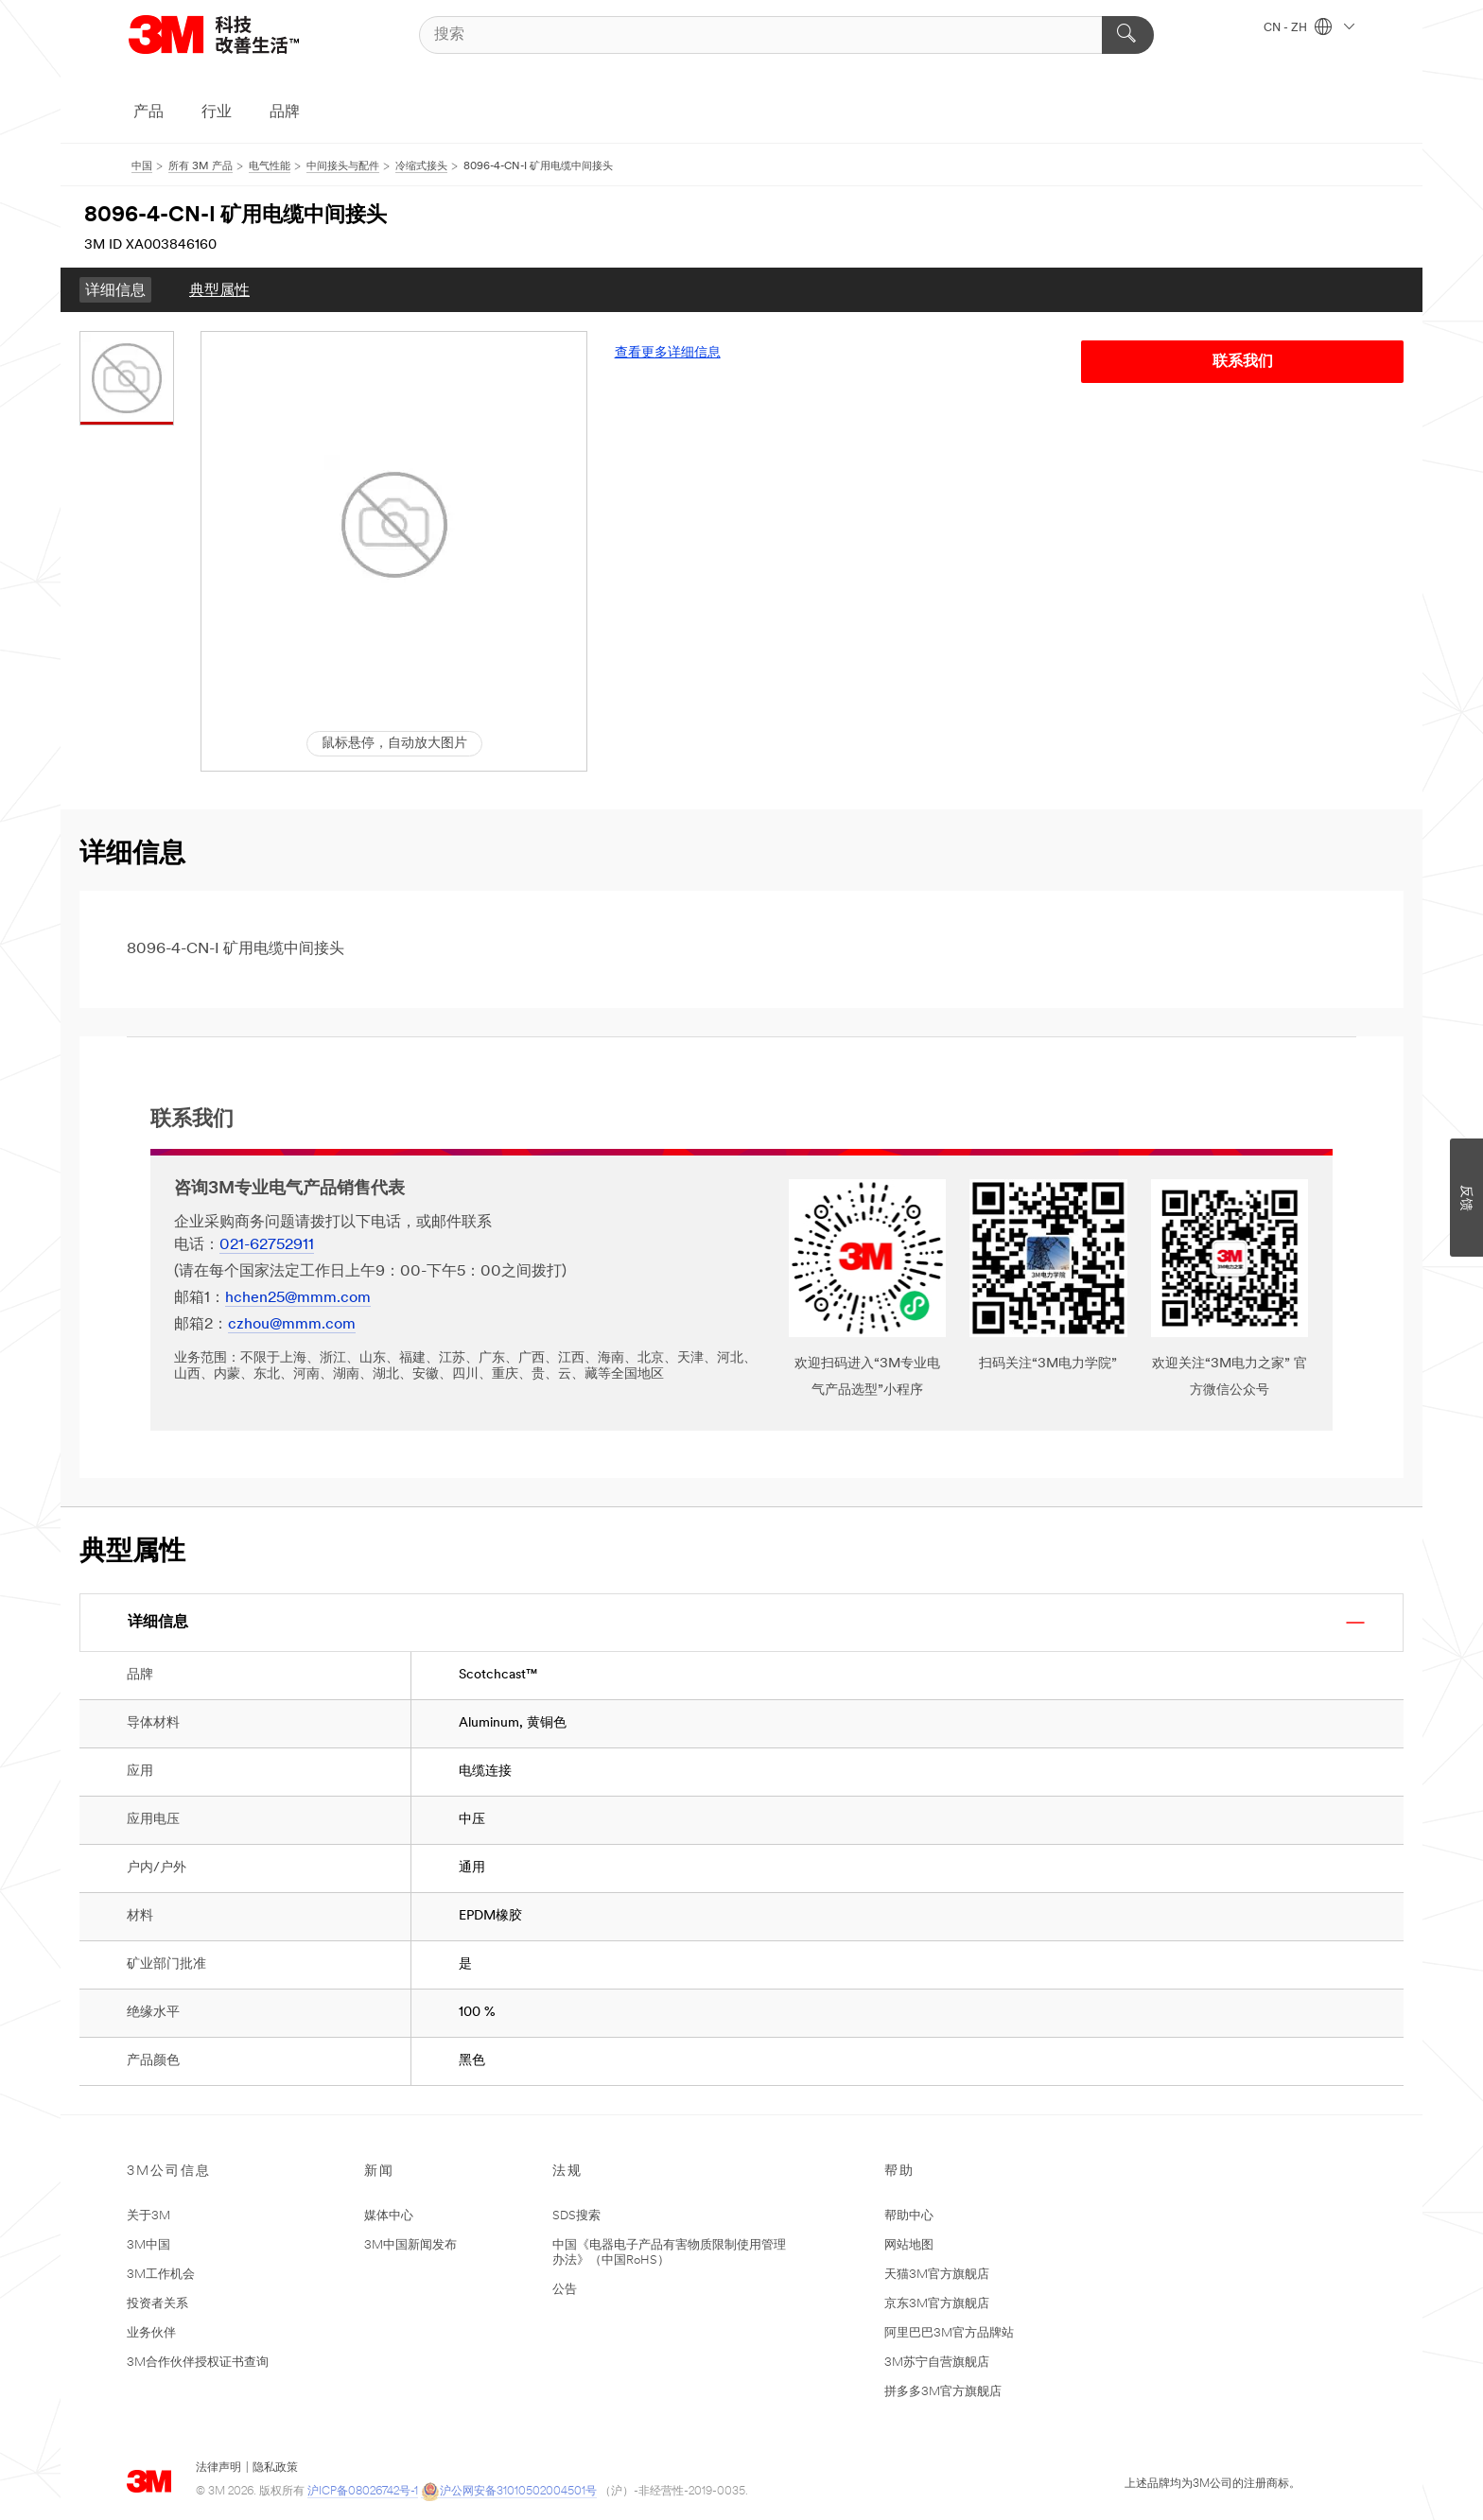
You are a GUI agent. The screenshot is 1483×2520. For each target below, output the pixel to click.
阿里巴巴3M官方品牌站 (949, 2333)
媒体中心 (388, 2216)
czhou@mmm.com (292, 1324)
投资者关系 (157, 2304)
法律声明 (218, 2468)
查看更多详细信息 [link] (668, 353)
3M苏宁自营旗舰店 (936, 2362)
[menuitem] (115, 290)
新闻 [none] (379, 2171)
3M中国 (148, 2245)
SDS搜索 (576, 2216)
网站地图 (908, 2245)
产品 (148, 112)
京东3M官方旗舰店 (936, 2304)
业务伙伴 (151, 2333)
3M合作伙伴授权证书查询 (198, 2362)
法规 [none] (567, 2171)
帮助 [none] (899, 2171)
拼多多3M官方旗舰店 (943, 2392)
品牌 (285, 112)
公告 (564, 2290)
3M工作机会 (161, 2274)
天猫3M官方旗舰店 (936, 2274)
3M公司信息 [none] (169, 2171)
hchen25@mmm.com (298, 1298)
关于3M (148, 2216)
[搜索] (787, 35)
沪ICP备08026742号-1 (362, 2491)
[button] (394, 525)
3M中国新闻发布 (410, 2245)
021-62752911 (266, 1245)
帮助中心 (908, 2216)
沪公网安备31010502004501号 (509, 2492)
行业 (216, 112)
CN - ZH (1309, 28)
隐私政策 (275, 2468)
